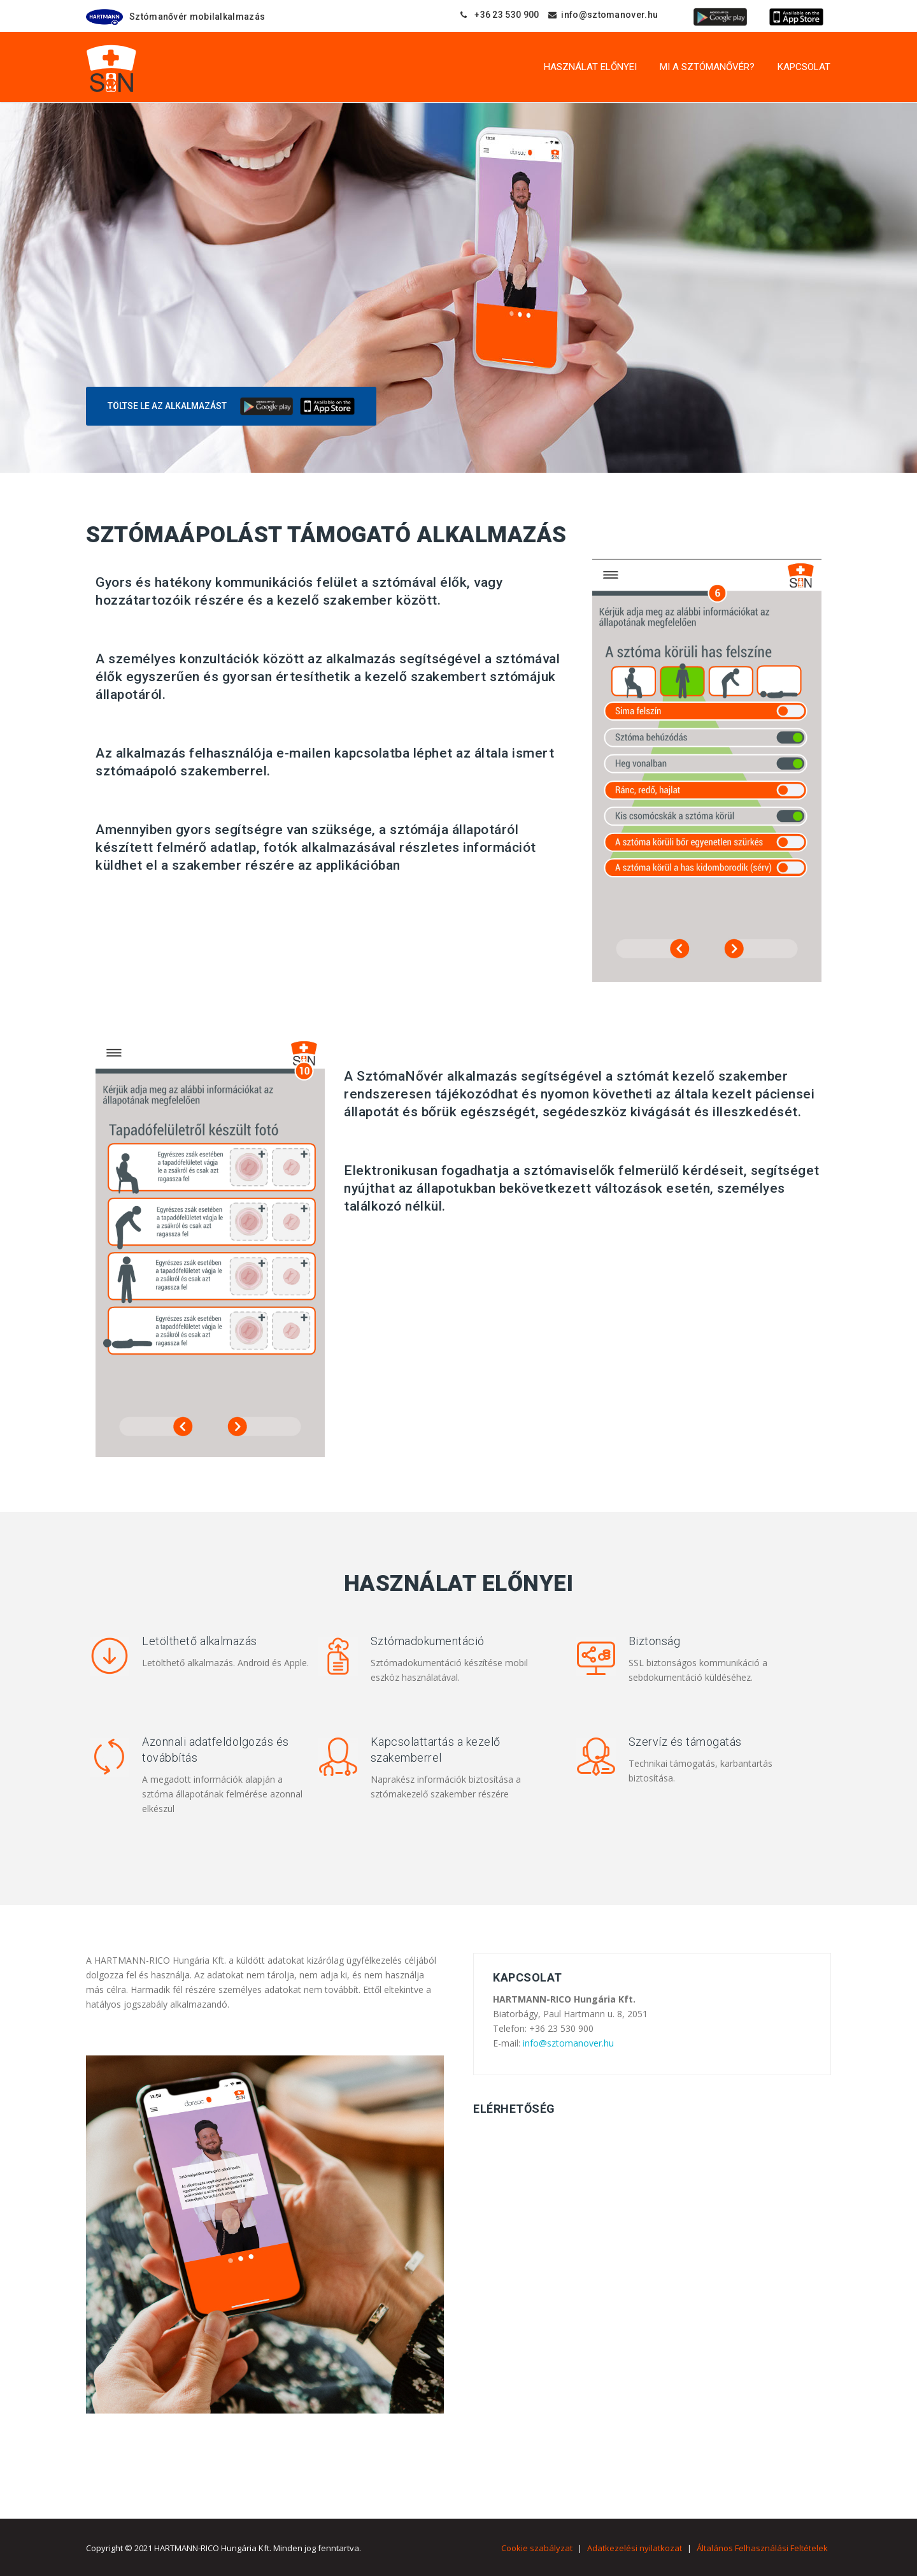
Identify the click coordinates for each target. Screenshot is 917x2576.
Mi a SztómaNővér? (707, 67)
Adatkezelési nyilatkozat (634, 2548)
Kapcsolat (804, 67)
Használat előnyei (590, 67)
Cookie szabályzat (536, 2548)
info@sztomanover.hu (568, 2043)
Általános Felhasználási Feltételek (762, 2548)
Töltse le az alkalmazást (167, 406)
